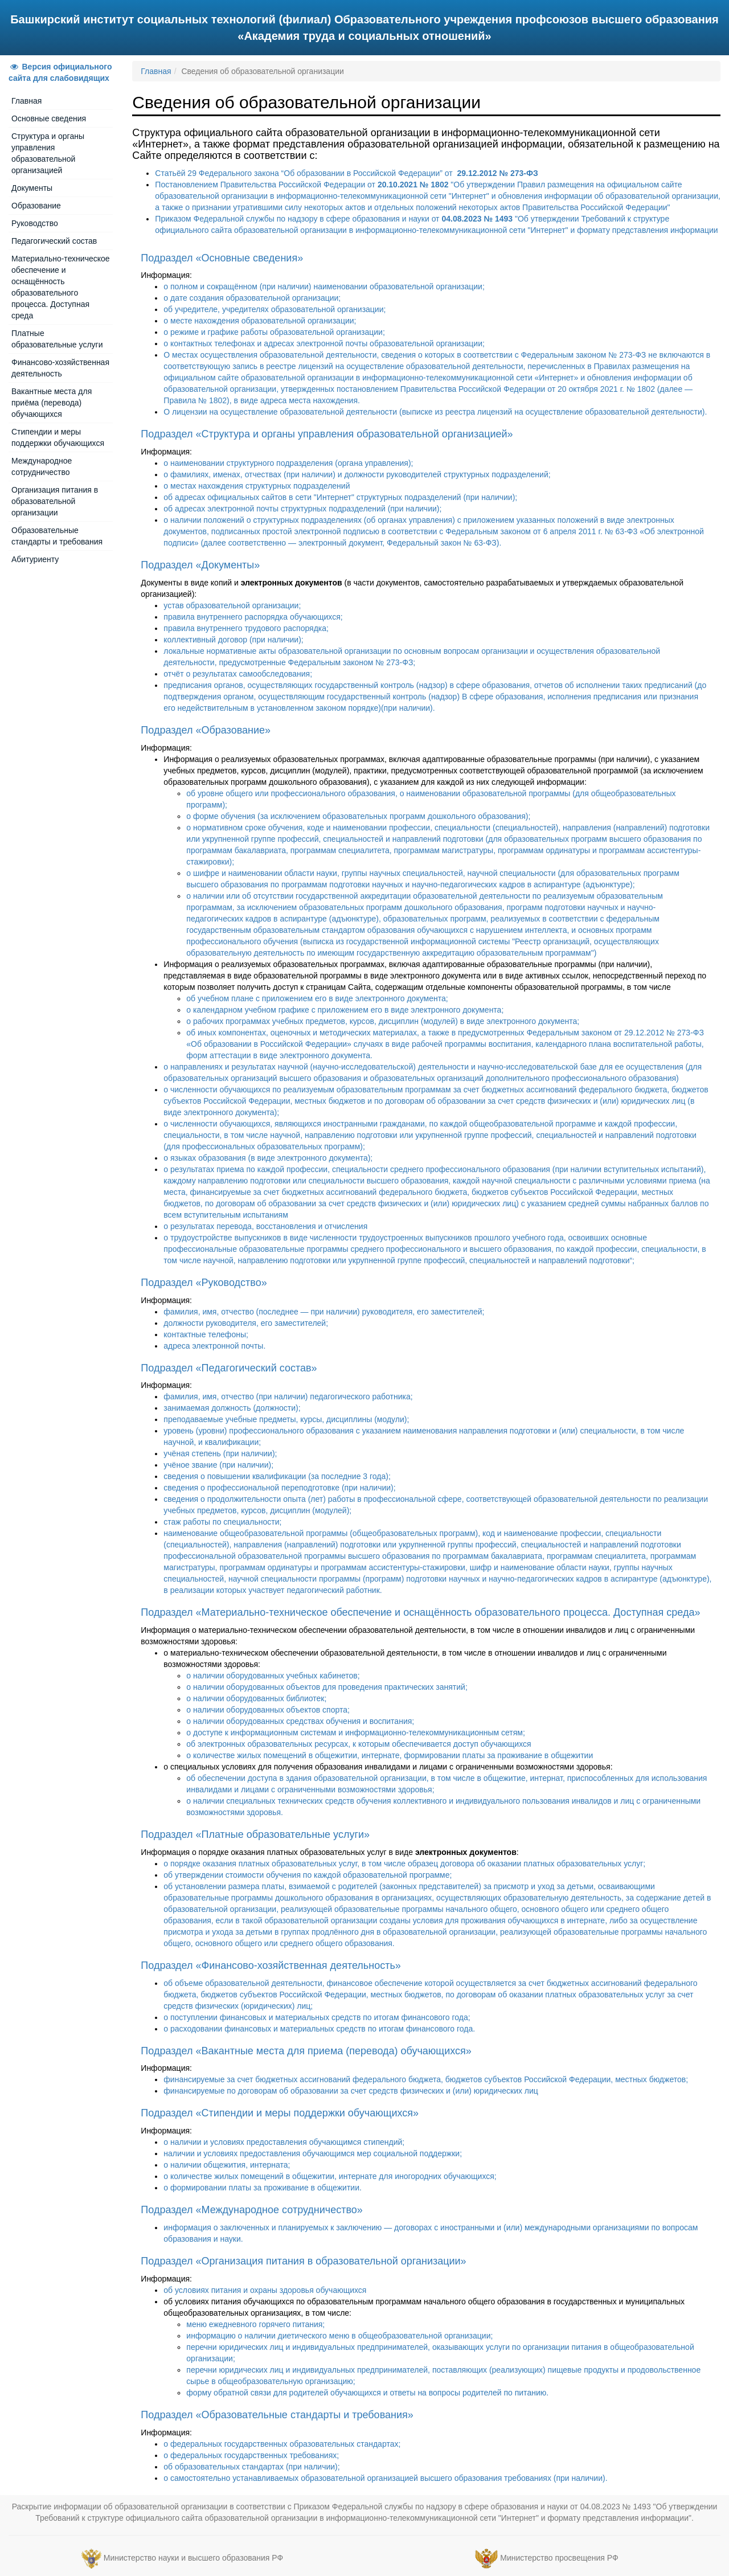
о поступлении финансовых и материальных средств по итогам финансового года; (316, 2017)
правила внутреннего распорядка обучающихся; (252, 616)
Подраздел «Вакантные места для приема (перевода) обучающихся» (306, 2051)
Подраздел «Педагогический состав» (229, 1368)
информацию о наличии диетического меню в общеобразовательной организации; (339, 2335)
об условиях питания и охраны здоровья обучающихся (264, 2290)
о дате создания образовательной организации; (252, 297)
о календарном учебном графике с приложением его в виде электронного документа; (344, 1009)
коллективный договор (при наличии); (233, 639)
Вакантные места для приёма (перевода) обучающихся (51, 403)
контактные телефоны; (205, 1334)
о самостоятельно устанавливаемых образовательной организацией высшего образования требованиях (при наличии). (385, 2478)
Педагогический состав (54, 240)
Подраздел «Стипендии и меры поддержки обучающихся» (280, 2113)
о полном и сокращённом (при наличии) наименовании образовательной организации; (323, 286)
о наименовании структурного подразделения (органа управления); (288, 463)
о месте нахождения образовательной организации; (259, 320)
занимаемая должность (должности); (231, 1407)
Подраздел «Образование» (206, 730)
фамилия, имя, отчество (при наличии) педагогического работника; (287, 1396)
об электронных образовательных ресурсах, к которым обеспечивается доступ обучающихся (358, 1743)
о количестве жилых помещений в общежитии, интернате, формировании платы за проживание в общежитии (389, 1755)
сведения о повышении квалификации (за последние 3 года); (276, 1476)
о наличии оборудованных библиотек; (256, 1698)
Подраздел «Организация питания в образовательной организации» (303, 2261)
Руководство (34, 223)
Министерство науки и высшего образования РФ (193, 2557)
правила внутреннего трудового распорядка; (246, 628)
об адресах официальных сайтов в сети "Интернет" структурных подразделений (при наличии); (340, 497)
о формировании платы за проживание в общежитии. (262, 2187)
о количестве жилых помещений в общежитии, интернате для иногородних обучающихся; (329, 2176)
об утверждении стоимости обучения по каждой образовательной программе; (307, 1874)
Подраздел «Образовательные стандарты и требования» (277, 2415)
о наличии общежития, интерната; (226, 2164)
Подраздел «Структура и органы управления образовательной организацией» (327, 434)
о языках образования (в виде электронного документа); (267, 1157)
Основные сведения (48, 118)
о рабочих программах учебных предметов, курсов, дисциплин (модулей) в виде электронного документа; (382, 1021)
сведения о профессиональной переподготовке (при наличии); (279, 1487)
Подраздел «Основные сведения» (222, 258)
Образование (36, 205)
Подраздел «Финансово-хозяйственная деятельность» (270, 1965)
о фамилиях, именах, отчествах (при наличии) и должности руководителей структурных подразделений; (356, 474)
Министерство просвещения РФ (559, 2557)
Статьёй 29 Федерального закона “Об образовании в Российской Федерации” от (346, 173)
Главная (26, 100)
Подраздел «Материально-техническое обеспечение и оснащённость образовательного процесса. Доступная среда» (420, 1612)
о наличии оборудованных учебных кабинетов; (272, 1675)
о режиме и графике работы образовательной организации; (273, 332)
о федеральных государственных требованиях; (251, 2455)
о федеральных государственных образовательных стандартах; (281, 2443)
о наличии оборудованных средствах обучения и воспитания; (300, 1721)
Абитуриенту (35, 559)
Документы (31, 188)
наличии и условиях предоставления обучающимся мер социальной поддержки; (312, 2153)
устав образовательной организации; (232, 605)
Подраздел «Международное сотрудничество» (252, 2209)
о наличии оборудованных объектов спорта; (268, 1709)
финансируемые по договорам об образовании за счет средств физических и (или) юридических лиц (350, 2090)
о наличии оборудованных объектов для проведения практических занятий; (326, 1687)
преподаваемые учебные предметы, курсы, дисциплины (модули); (286, 1419)
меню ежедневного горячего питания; (255, 2324)
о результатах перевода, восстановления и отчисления (265, 1226)
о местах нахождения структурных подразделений (256, 485)
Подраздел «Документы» (200, 565)
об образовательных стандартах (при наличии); (251, 2466)
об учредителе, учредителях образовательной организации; (274, 309)
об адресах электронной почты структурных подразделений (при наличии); (302, 508)
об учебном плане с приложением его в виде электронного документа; (317, 998)
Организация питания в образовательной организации (54, 501)
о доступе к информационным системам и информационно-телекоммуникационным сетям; (355, 1732)
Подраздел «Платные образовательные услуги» (255, 1834)
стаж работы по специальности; (222, 1521)
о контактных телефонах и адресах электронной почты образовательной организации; (324, 343)
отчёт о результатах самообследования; (237, 673)
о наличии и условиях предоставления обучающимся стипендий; (283, 2142)
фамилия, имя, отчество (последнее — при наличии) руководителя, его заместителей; (323, 1311)
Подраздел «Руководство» (204, 1282)
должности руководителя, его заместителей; (245, 1323)
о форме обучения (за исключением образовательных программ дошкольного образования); (358, 816)
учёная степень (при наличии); (220, 1453)
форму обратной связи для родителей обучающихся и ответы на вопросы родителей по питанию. (367, 2392)
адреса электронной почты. (214, 1345)
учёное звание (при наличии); (218, 1464)
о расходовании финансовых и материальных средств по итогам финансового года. (319, 2028)
